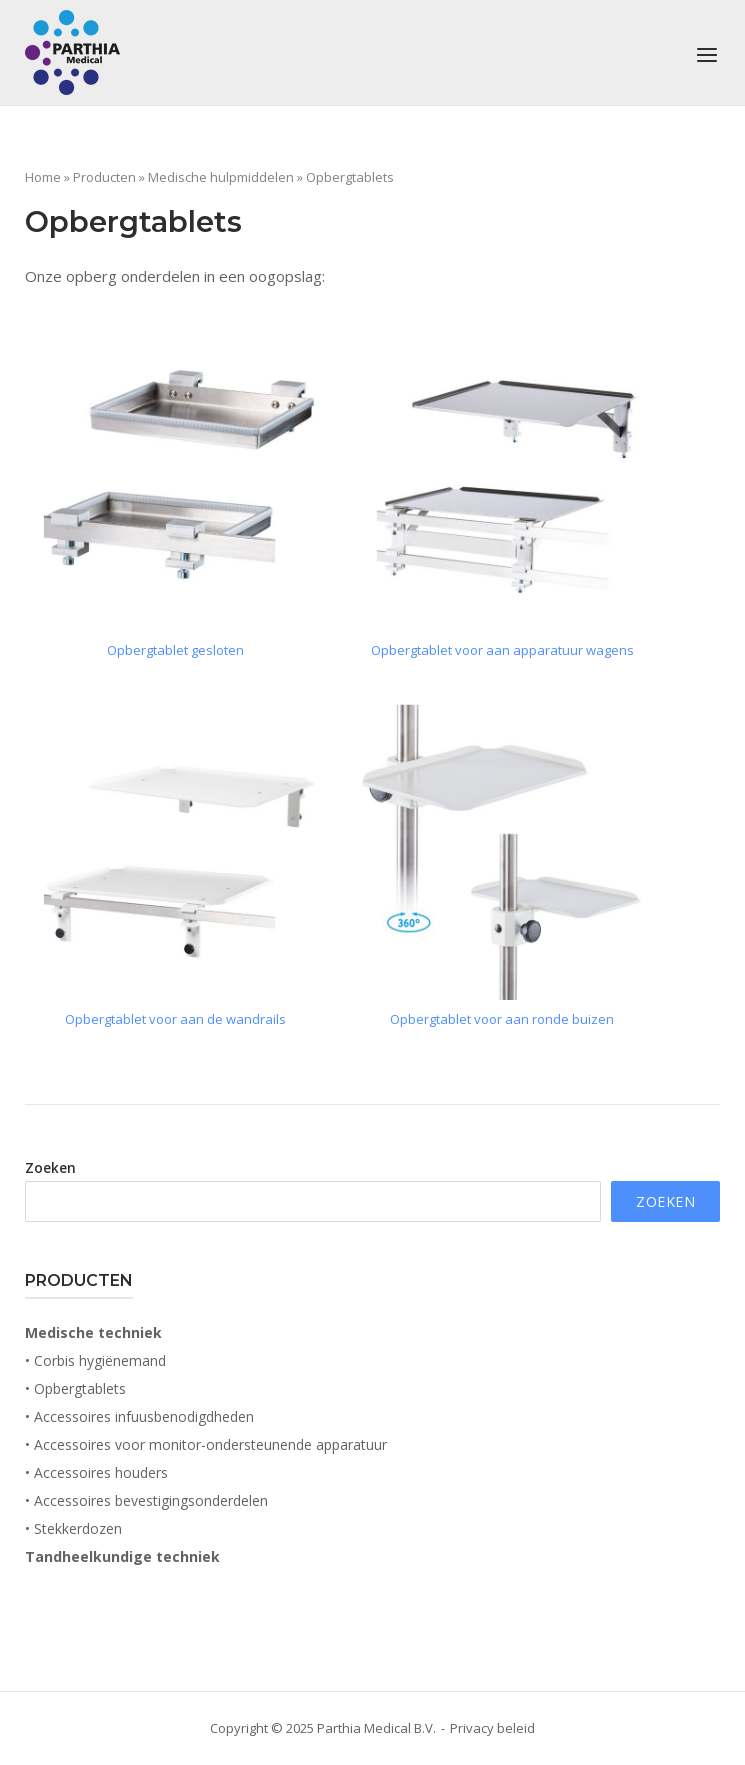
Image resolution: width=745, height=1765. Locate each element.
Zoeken (50, 1168)
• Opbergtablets (75, 1388)
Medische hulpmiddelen (221, 177)
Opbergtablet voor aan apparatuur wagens (502, 650)
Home (43, 177)
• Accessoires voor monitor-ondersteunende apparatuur (206, 1444)
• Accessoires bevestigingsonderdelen (146, 1500)
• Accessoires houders (96, 1472)
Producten (104, 177)
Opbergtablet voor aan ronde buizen (502, 1019)
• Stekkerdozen (73, 1528)
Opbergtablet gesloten (175, 650)
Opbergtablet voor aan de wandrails (175, 1019)
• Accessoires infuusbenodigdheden (139, 1416)
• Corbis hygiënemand (95, 1360)
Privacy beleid (492, 1728)
